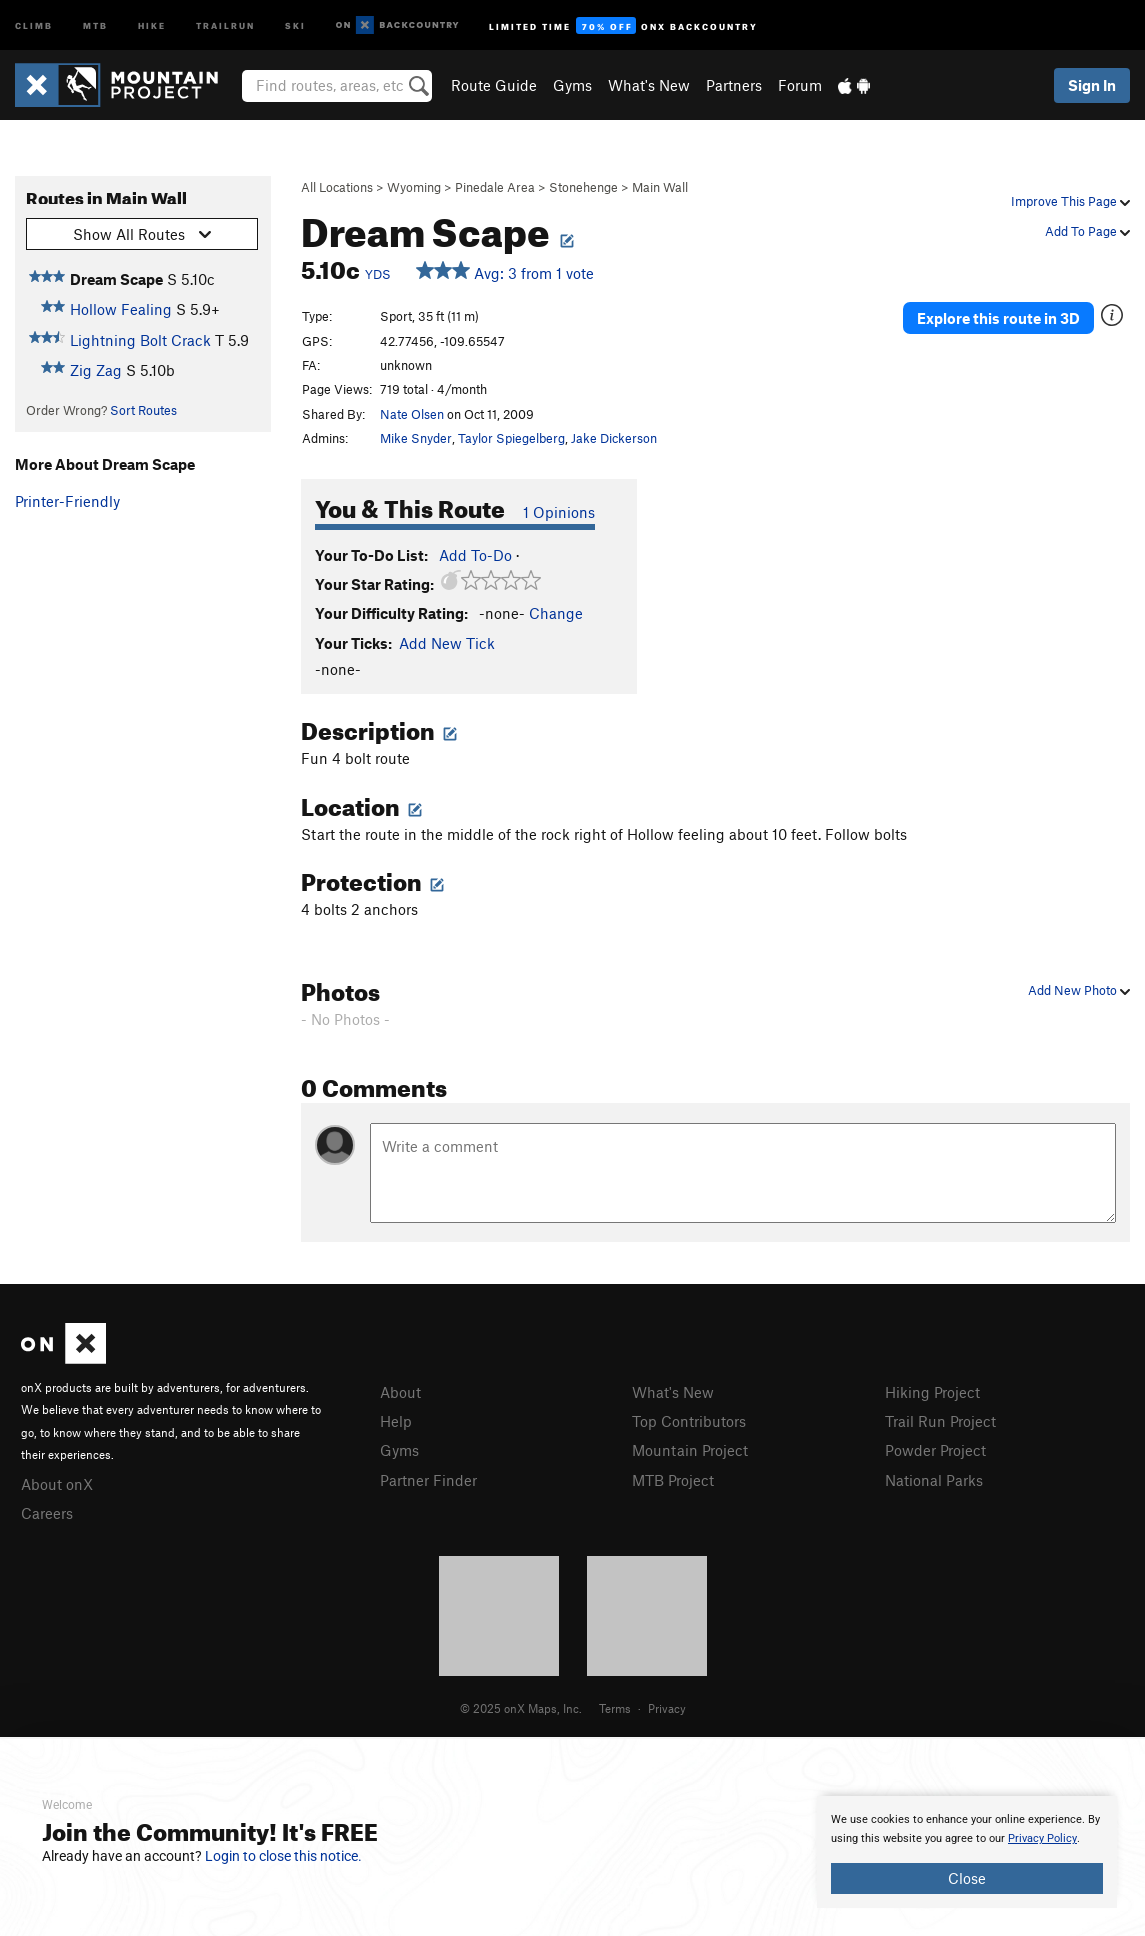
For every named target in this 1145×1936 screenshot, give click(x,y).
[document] (967, 1852)
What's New (649, 85)
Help (396, 1421)
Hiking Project (932, 1392)
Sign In (1092, 85)
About (400, 1392)
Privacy (667, 1708)
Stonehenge (583, 187)
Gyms (572, 85)
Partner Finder (428, 1480)
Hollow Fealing (121, 309)
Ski (295, 24)
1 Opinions (559, 512)
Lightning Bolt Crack (140, 340)
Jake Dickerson (614, 438)
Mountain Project (690, 1450)
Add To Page (1087, 231)
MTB (95, 24)
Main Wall (660, 187)
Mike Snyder (416, 438)
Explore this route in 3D (998, 318)
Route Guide (494, 85)
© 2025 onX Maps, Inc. (521, 1708)
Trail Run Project (940, 1421)
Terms (615, 1708)
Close (967, 1878)
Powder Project (935, 1450)
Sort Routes (143, 410)
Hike (152, 24)
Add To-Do (475, 555)
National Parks (934, 1480)
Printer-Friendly (67, 501)
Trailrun (225, 24)
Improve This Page (1070, 201)
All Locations (337, 187)
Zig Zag (96, 370)
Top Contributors (689, 1421)
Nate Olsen (412, 414)
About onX (57, 1484)
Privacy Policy (1042, 1838)
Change (556, 613)
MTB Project (673, 1480)
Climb (34, 24)
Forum (800, 85)
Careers (47, 1513)
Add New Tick (447, 643)
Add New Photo (1079, 990)
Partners (734, 85)
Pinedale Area (495, 187)
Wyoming (414, 187)
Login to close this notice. (283, 1856)
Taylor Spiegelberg (511, 438)
